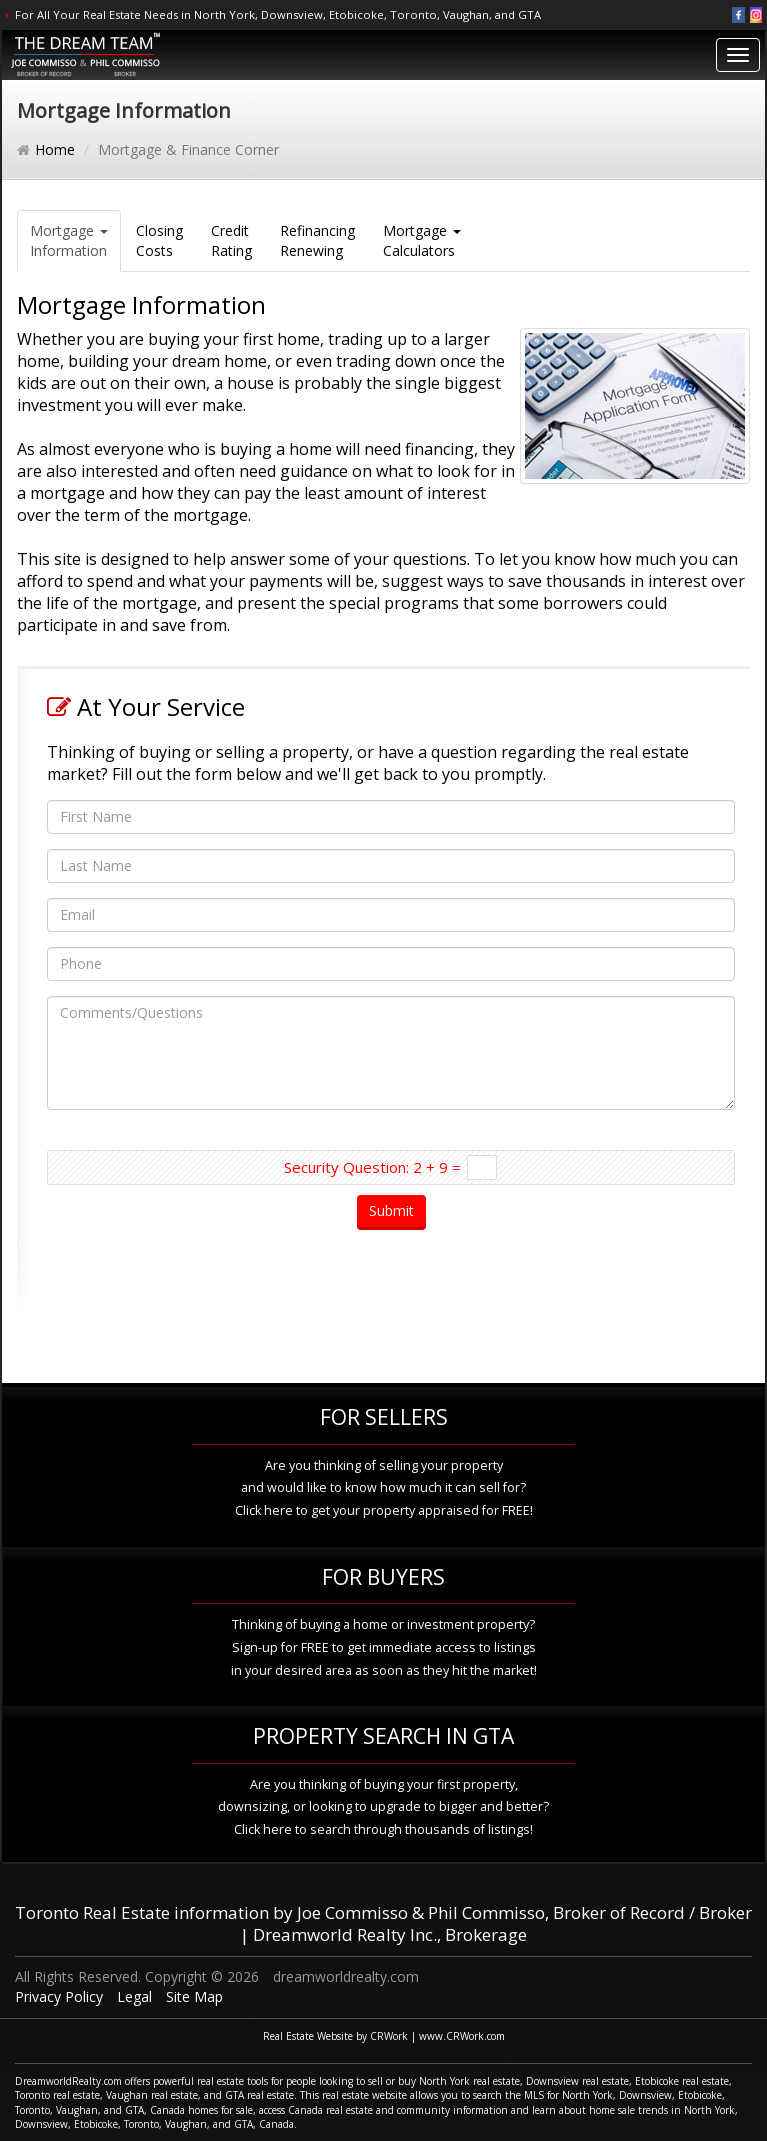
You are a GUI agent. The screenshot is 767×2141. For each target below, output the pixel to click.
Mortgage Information (69, 240)
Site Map (194, 1996)
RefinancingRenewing (317, 240)
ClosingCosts (159, 240)
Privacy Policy (59, 1996)
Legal (134, 1996)
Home (55, 149)
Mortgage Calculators (422, 240)
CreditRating (231, 240)
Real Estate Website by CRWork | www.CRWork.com (384, 2036)
